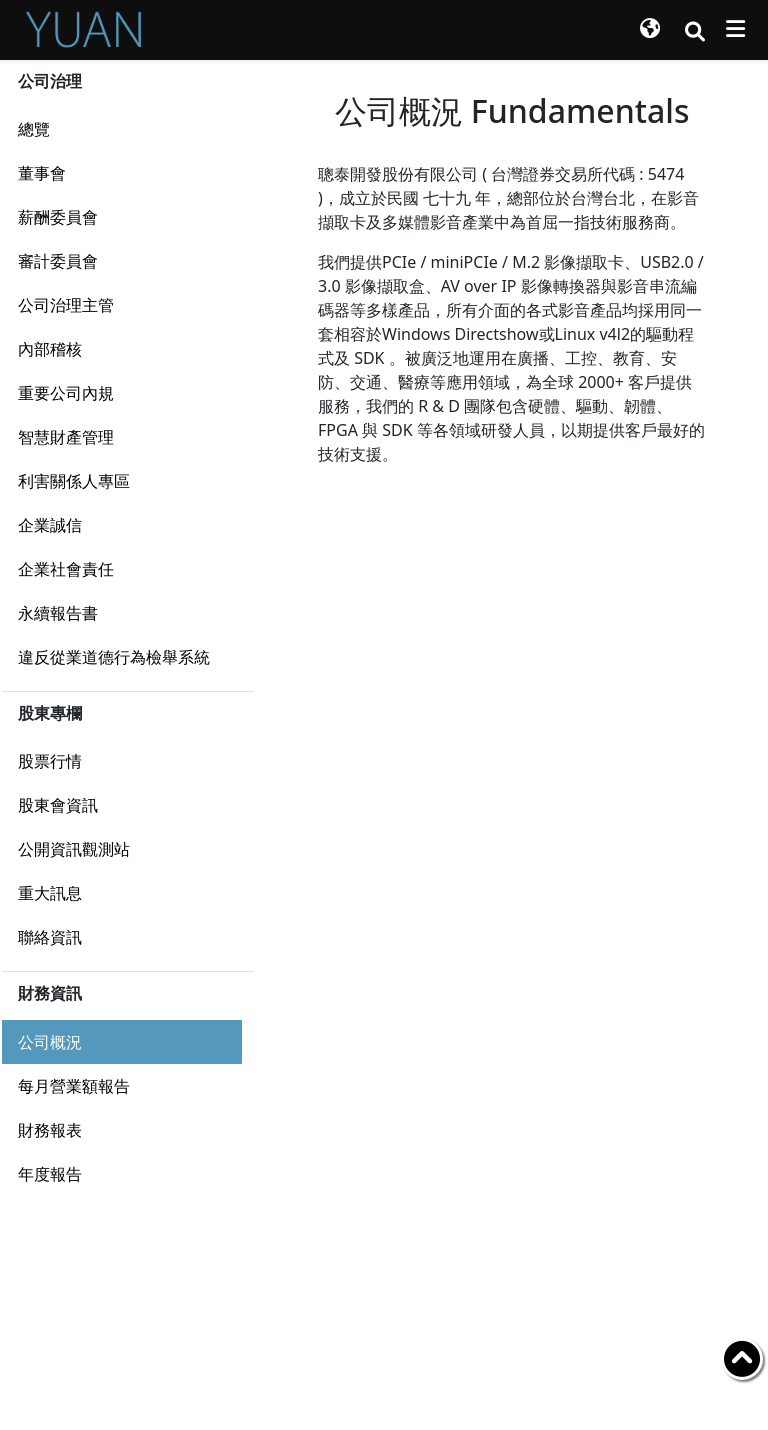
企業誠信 (50, 525)
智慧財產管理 (66, 437)
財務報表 (50, 1130)
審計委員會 (58, 261)
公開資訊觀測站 (74, 849)
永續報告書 (58, 613)
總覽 (34, 129)
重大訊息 (50, 893)
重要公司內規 (66, 393)
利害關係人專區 (74, 481)
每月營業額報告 (74, 1086)
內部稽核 (50, 349)
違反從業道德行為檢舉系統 (114, 657)
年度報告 (50, 1174)
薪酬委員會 (58, 217)
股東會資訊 (58, 805)
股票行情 (50, 761)
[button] (650, 29)
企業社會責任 (66, 569)
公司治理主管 (66, 305)
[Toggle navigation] (735, 29)
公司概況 (50, 1042)
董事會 (42, 173)
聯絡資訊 (50, 937)
